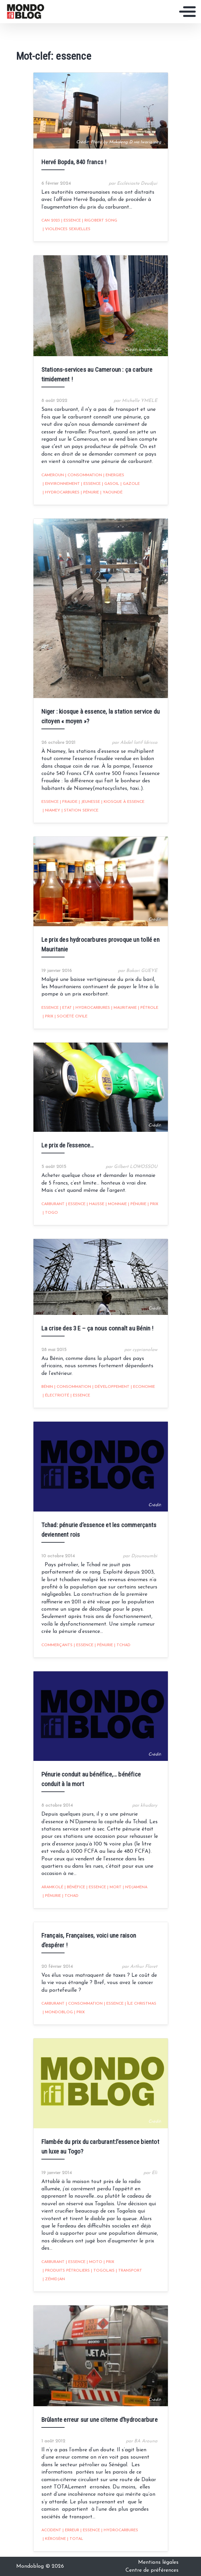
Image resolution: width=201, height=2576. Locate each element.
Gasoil (110, 484)
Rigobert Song (99, 221)
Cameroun (52, 475)
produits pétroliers (66, 2271)
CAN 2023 (50, 221)
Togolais (103, 2271)
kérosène (54, 2539)
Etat (66, 1008)
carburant (53, 1204)
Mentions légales (158, 2562)
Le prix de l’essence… (67, 1145)
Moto (94, 2262)
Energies (113, 475)
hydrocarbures (61, 492)
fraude (68, 802)
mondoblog (58, 2012)
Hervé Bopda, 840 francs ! (74, 162)
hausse (95, 1204)
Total (75, 2539)
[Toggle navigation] (187, 12)
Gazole (130, 484)
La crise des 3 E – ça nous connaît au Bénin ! (97, 1328)
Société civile (71, 1016)
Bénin (47, 1387)
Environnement (61, 484)
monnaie (116, 1204)
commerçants (57, 1645)
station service (80, 810)
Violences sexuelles (66, 229)
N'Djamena (135, 1887)
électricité (56, 1395)
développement (110, 1387)
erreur (71, 2530)
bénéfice (75, 1887)
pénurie (90, 492)
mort (114, 1887)
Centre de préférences (152, 2570)
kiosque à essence (122, 802)
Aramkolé (52, 1887)
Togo (50, 1213)
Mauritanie (124, 1008)
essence (71, 221)
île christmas (140, 2004)
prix (48, 1016)
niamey (51, 810)
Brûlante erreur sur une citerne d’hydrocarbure (99, 2419)
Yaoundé (111, 492)
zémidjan (54, 2279)
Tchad (122, 1645)
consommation (83, 475)
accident (51, 2530)
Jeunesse (89, 802)
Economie (143, 1387)
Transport (129, 2271)
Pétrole (148, 1008)
